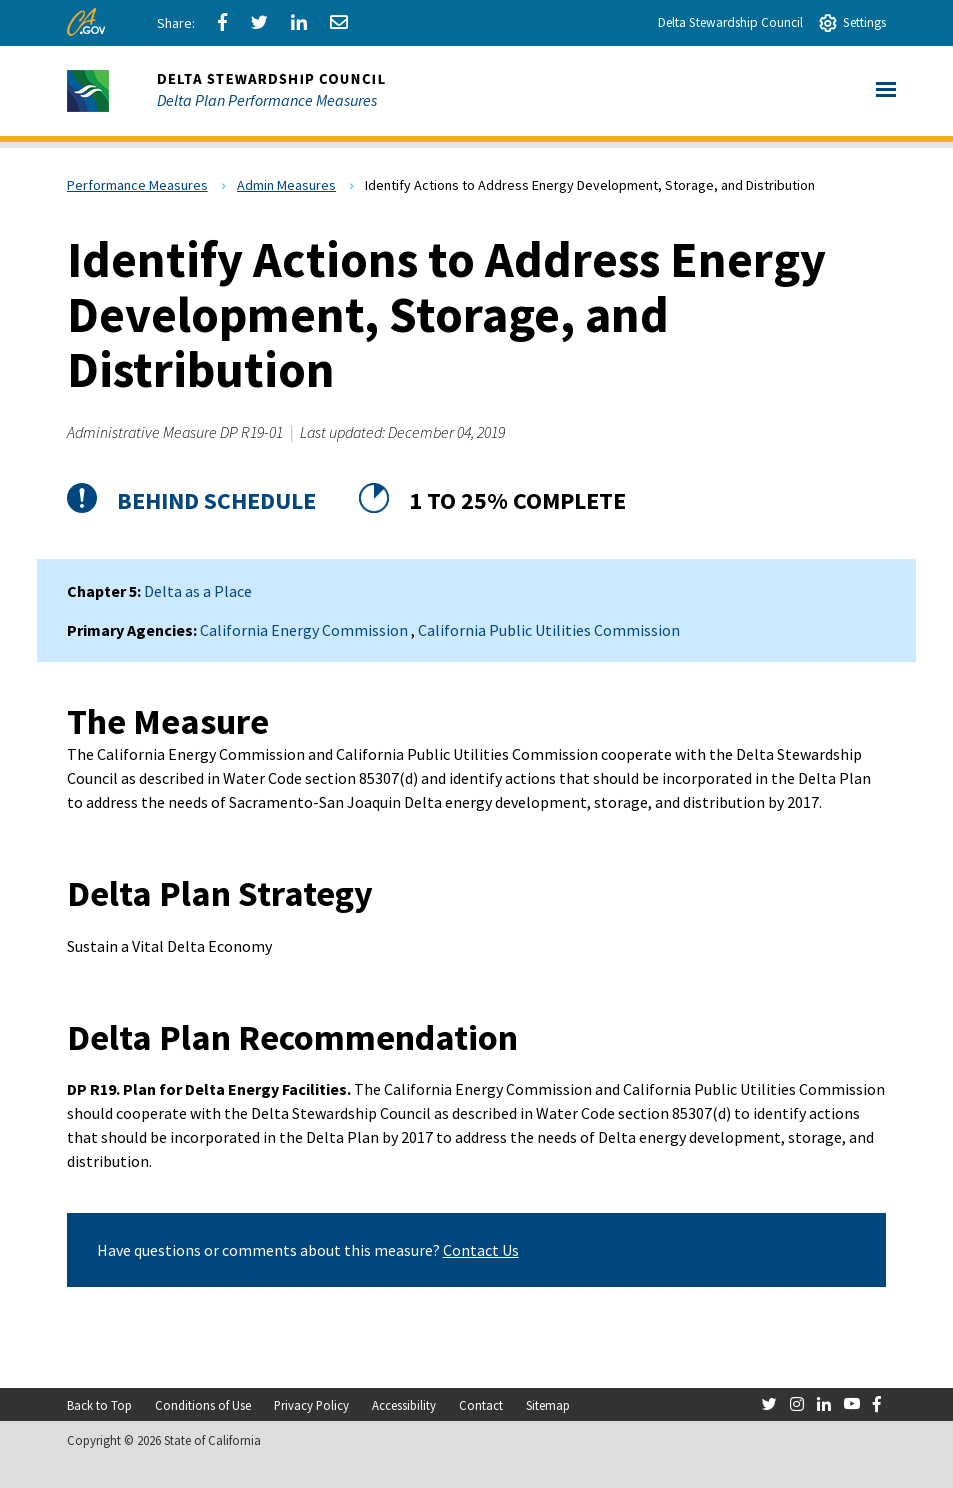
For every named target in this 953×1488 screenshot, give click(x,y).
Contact (481, 1405)
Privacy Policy (311, 1405)
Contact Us (481, 1250)
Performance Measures (137, 185)
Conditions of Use (203, 1405)
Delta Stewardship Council (730, 22)
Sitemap (548, 1405)
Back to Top (99, 1405)
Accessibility (404, 1405)
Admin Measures (286, 185)
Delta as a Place (198, 591)
